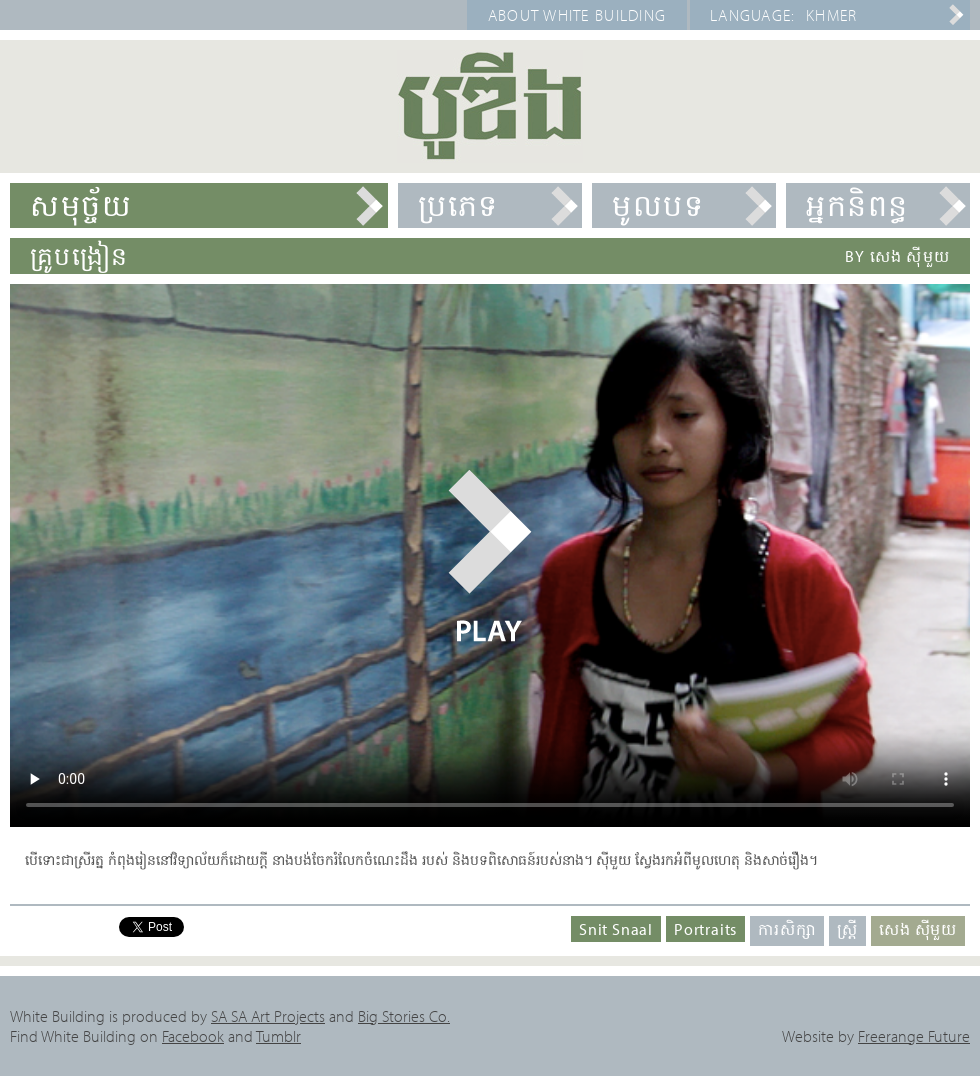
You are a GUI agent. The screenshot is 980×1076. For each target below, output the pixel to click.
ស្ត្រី (847, 929)
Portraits (705, 929)
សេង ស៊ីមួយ (918, 929)
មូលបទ (658, 205)
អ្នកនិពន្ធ (857, 205)
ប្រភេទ (458, 205)
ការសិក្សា (787, 929)
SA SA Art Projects (268, 1016)
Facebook (193, 1036)
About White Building (577, 15)
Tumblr (278, 1036)
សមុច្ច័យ (81, 205)
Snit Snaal (616, 929)
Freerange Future (914, 1036)
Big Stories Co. (404, 1016)
